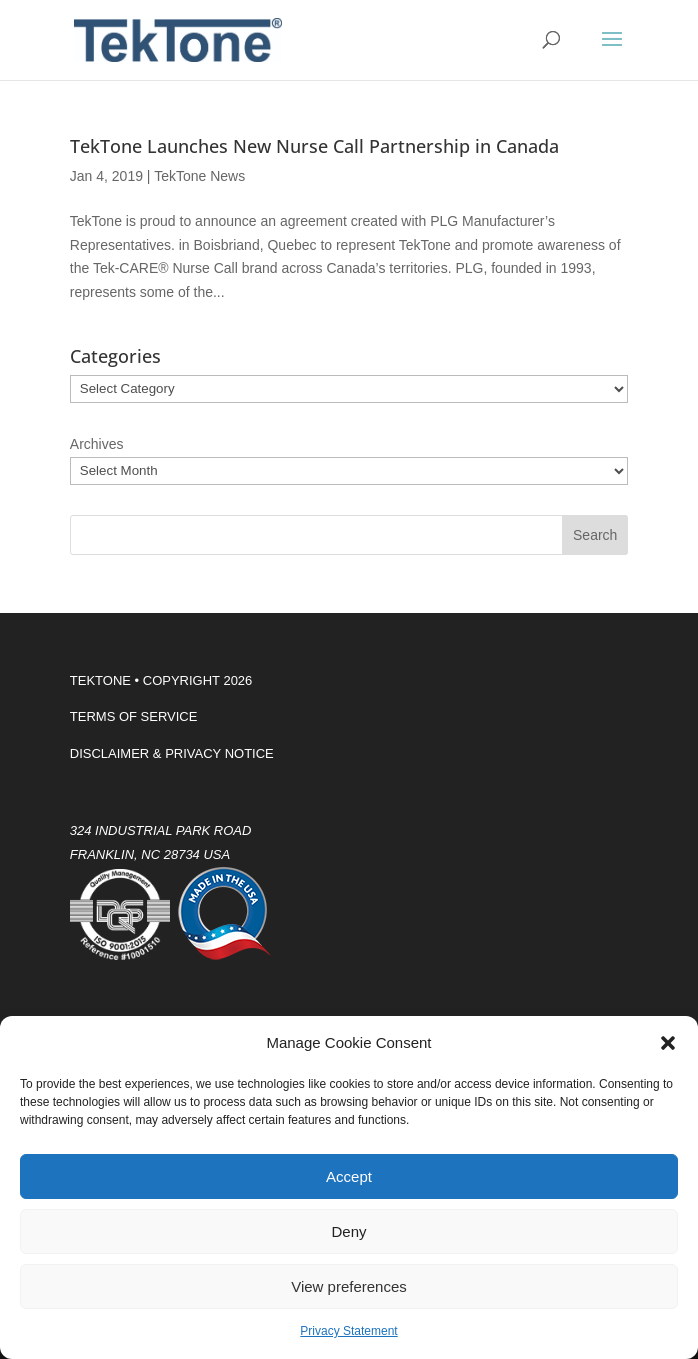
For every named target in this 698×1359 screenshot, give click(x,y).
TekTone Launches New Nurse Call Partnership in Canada (314, 146)
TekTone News (199, 176)
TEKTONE (100, 680)
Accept (349, 1176)
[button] (668, 1043)
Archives (97, 444)
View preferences (349, 1286)
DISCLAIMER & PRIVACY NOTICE (172, 753)
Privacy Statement (348, 1331)
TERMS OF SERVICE (134, 716)
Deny (348, 1231)
